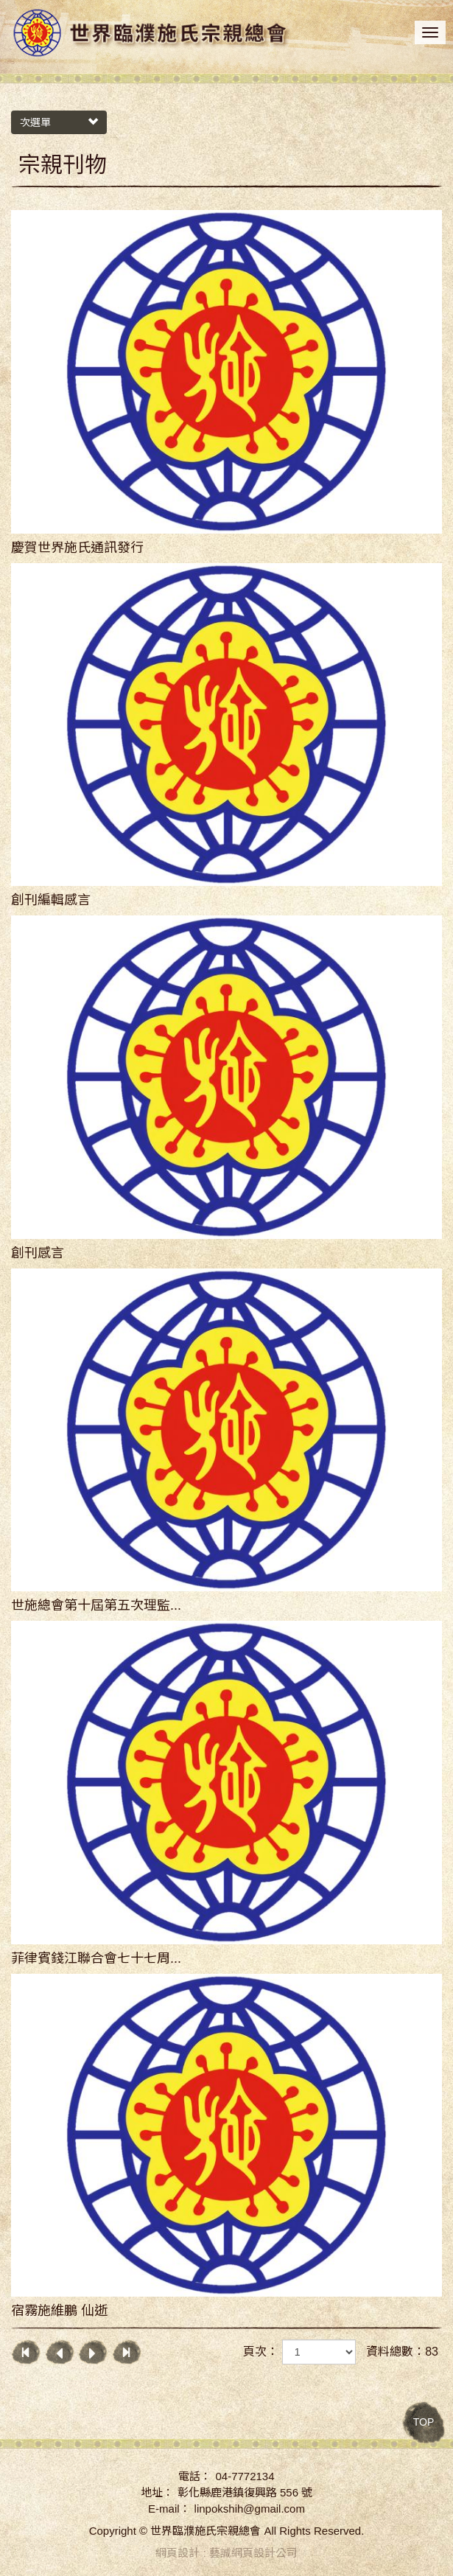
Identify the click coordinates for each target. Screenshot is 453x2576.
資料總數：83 (402, 2351)
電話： (194, 2476)
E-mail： (169, 2508)
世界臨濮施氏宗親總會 (151, 33)
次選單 (59, 122)
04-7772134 (244, 2476)
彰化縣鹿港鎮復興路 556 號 (245, 2492)
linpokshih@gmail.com (249, 2508)
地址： (157, 2492)
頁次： (260, 2351)
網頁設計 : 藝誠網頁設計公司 (226, 2553)
